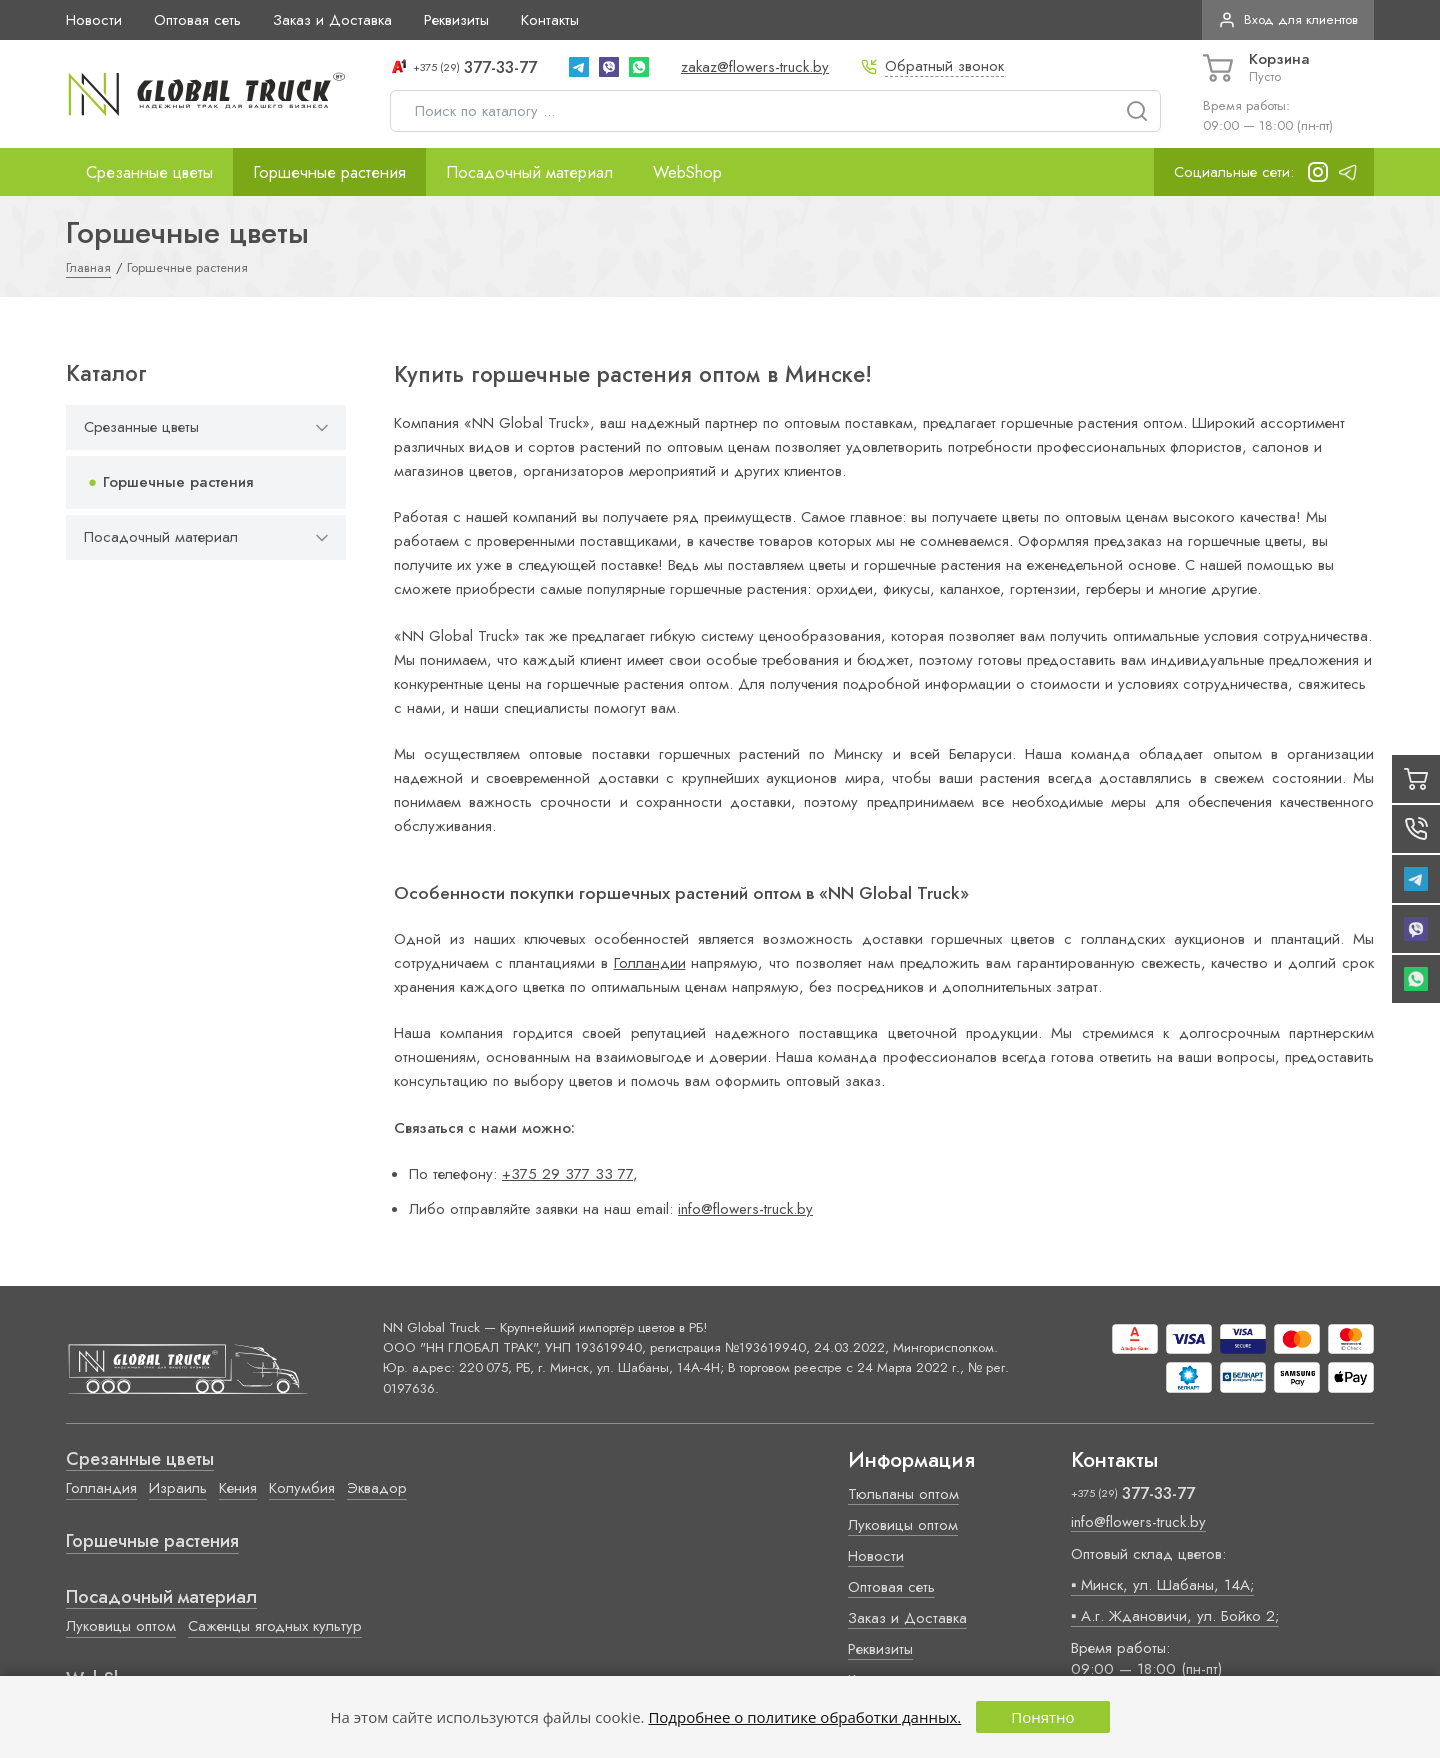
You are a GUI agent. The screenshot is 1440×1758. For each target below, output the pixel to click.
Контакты (550, 20)
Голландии (650, 963)
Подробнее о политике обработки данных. (804, 1717)
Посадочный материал (529, 172)
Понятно (1042, 1717)
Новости (94, 20)
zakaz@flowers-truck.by (755, 67)
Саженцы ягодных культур (275, 1626)
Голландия (101, 1488)
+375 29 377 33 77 (567, 1174)
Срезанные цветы (149, 172)
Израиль (178, 1488)
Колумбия (302, 1488)
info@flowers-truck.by (745, 1209)
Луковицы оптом (121, 1626)
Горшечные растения (329, 172)
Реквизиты (456, 20)
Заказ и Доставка (332, 20)
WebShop (687, 172)
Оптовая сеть (197, 20)
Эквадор (377, 1488)
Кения (238, 1488)
